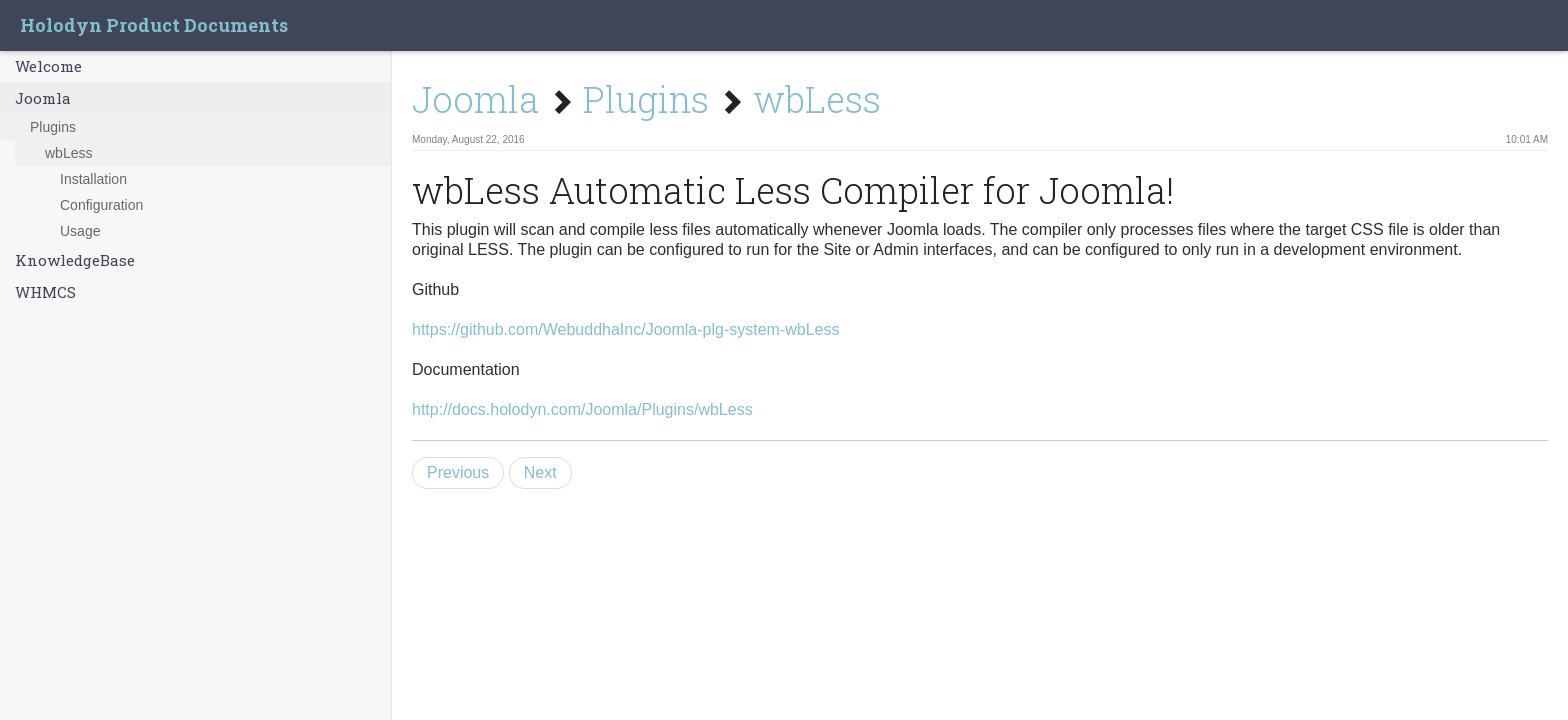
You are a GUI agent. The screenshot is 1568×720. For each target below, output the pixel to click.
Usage (80, 231)
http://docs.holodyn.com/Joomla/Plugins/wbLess (582, 409)
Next (540, 472)
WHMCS (45, 292)
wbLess (68, 153)
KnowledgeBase (75, 260)
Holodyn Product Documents (154, 25)
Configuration (101, 205)
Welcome (48, 66)
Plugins (53, 127)
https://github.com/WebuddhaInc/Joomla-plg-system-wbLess (625, 329)
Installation (93, 179)
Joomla (43, 98)
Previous (458, 472)
